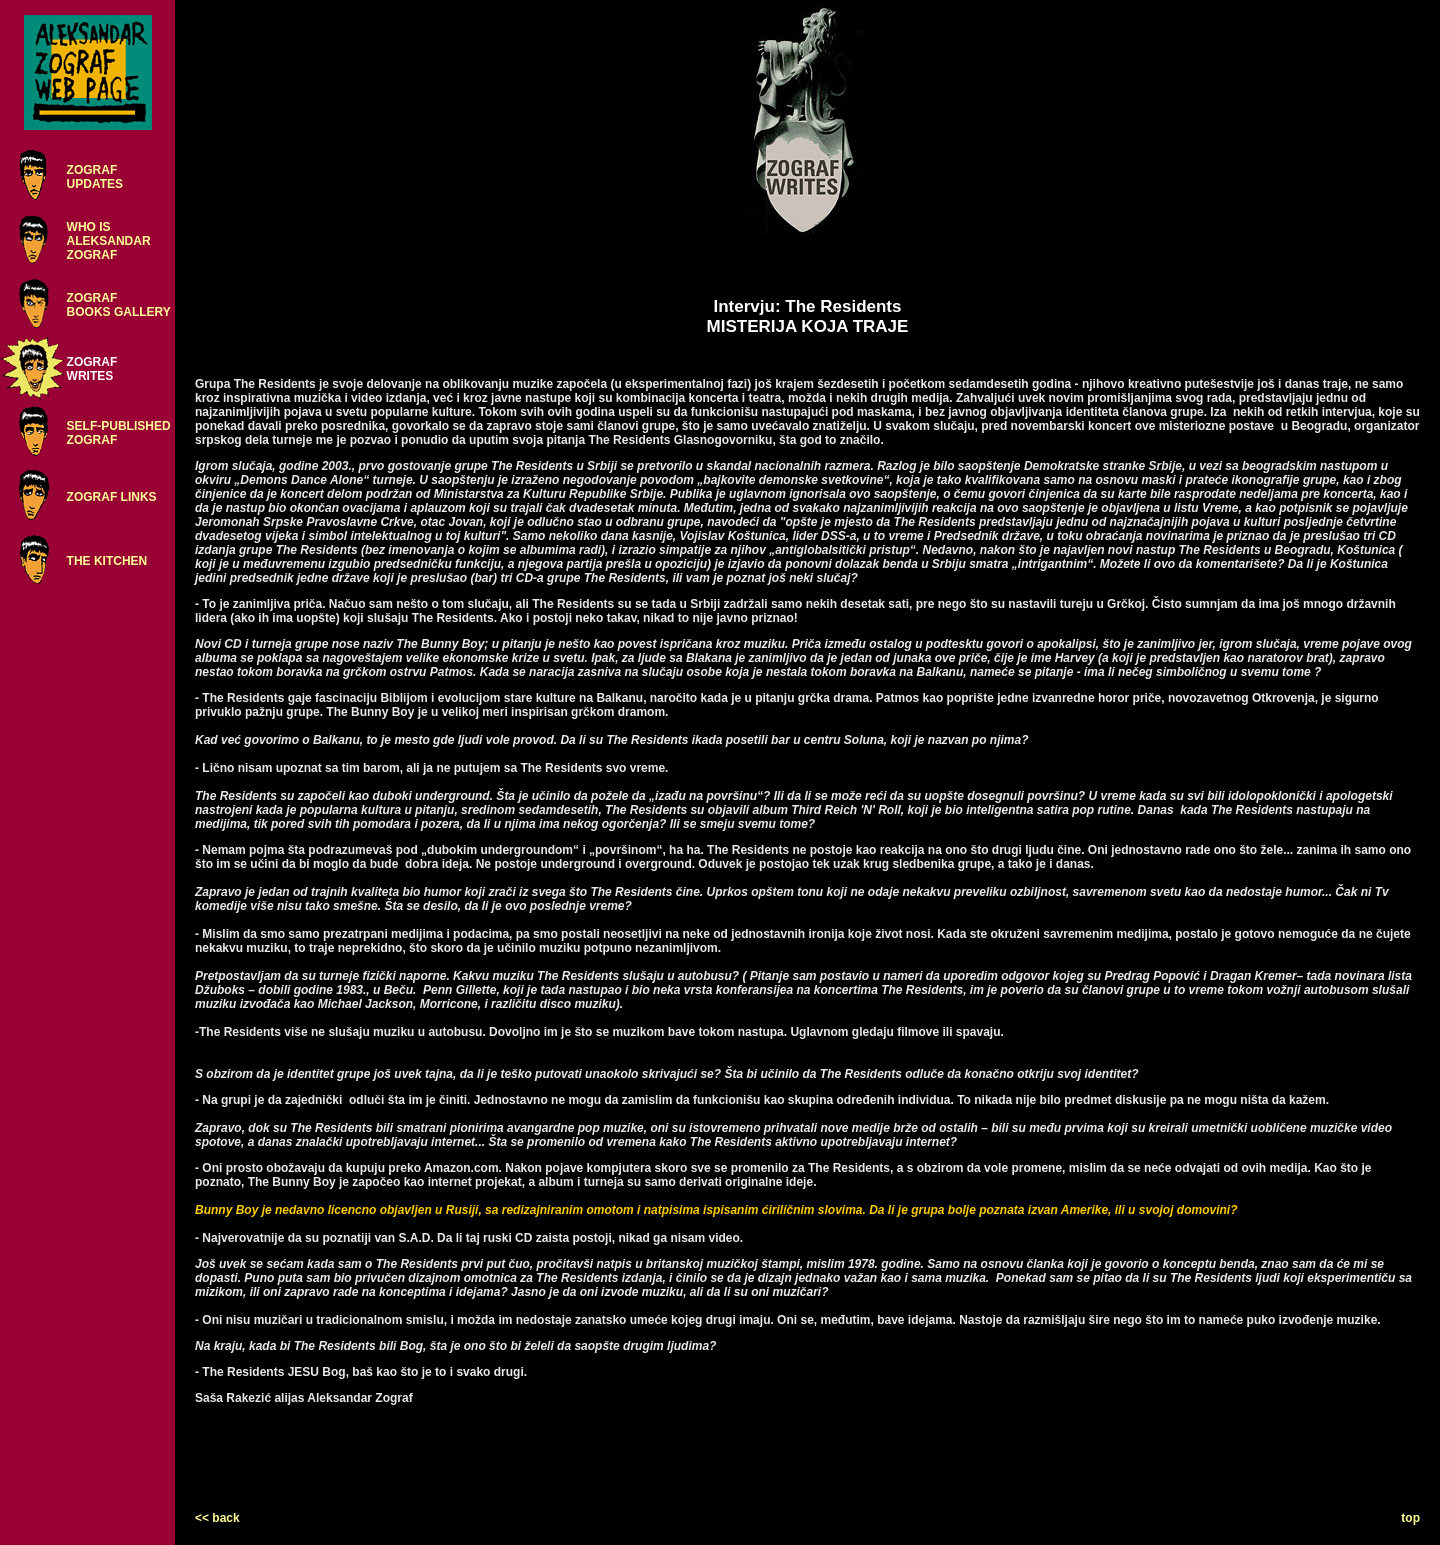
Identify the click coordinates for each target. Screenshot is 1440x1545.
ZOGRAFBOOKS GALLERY (119, 305)
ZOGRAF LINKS (112, 497)
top (1410, 1518)
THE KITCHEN (107, 561)
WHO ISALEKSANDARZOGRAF (109, 241)
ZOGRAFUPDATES (95, 177)
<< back (217, 1518)
